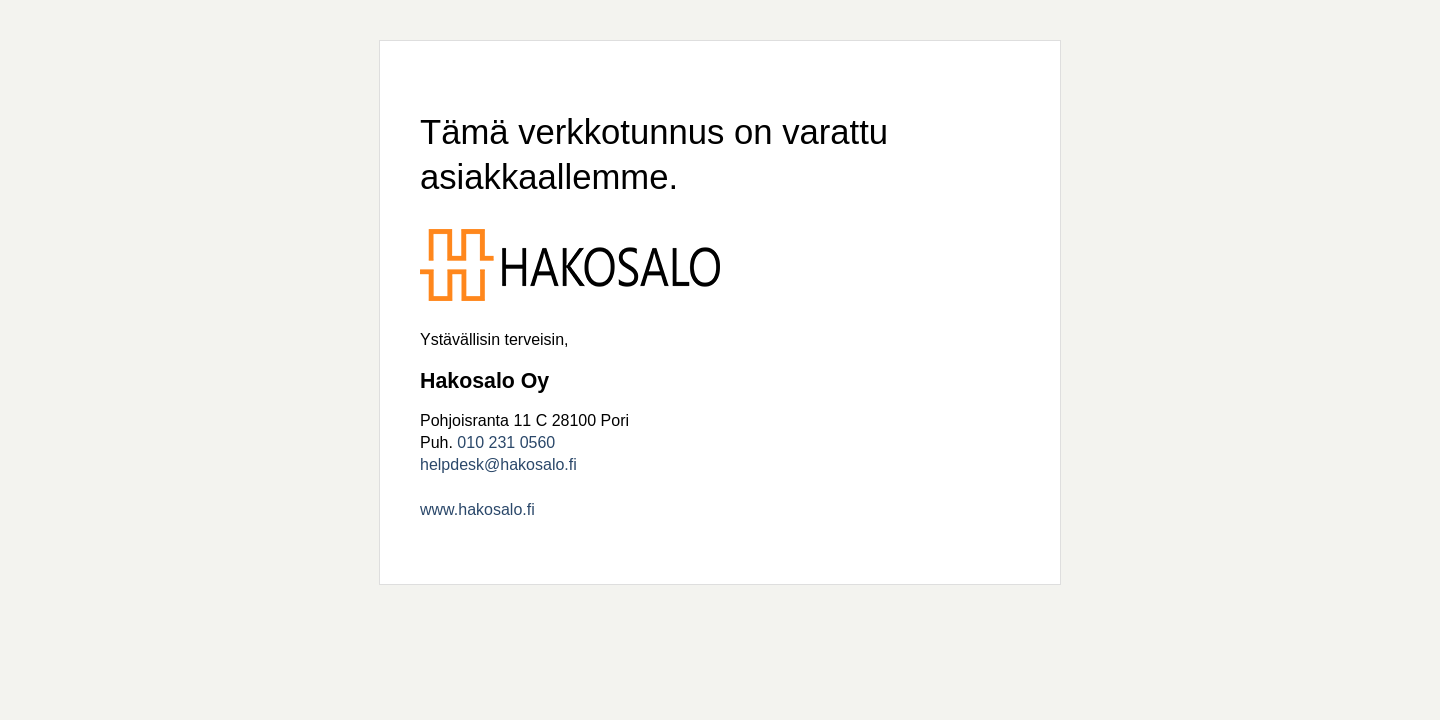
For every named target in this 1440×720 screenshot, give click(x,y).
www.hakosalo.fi (477, 509)
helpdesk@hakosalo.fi (498, 464)
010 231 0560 (506, 442)
